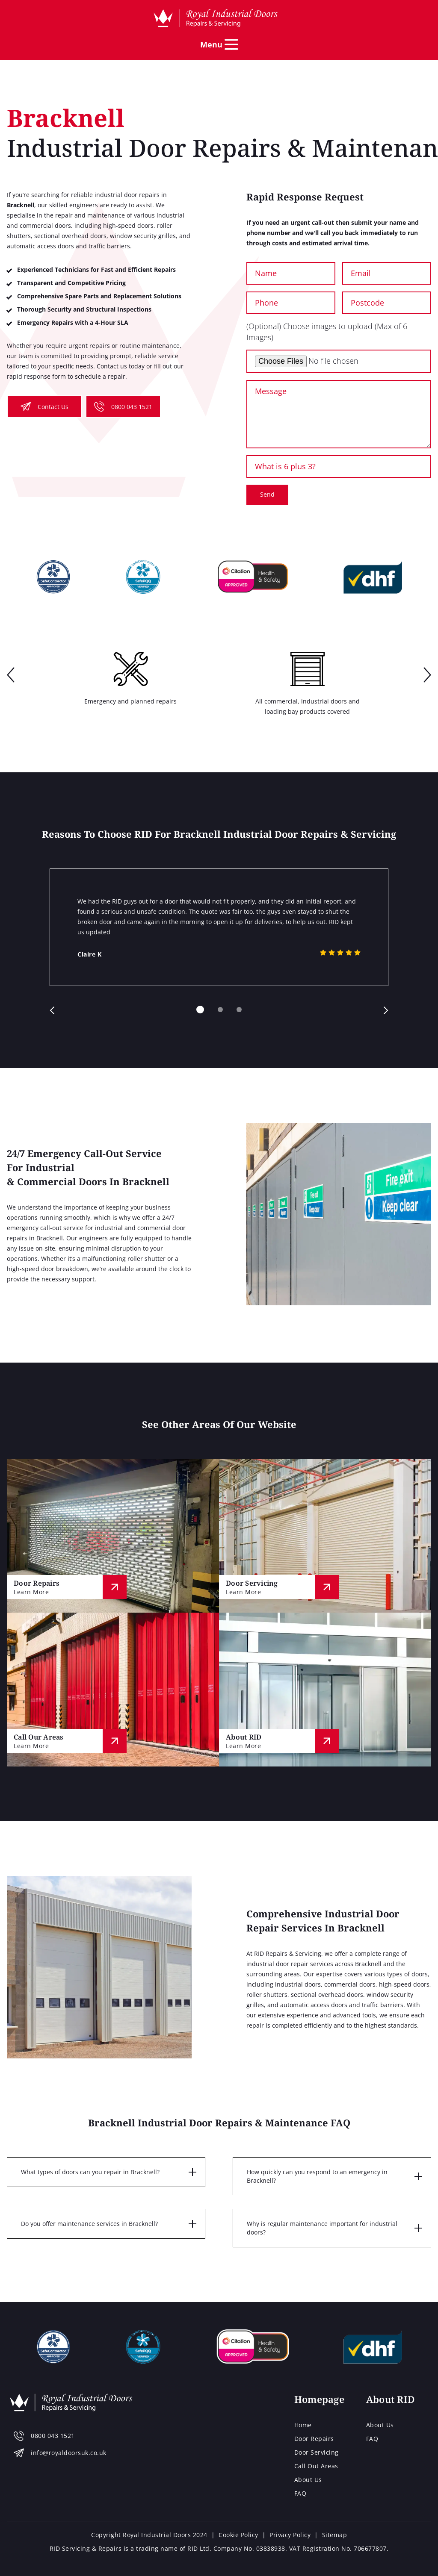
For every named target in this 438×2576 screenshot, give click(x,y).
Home (303, 2425)
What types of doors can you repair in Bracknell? (90, 2172)
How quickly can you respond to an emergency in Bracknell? (317, 2176)
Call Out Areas (316, 2466)
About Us (308, 2480)
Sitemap (334, 2535)
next (427, 675)
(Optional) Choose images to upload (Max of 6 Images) (326, 331)
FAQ (300, 2493)
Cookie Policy (238, 2535)
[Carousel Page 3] (239, 1009)
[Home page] (215, 18)
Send (267, 494)
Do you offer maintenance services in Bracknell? (89, 2224)
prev (11, 675)
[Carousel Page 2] (220, 1009)
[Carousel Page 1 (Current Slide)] (200, 1009)
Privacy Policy (290, 2535)
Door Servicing (316, 2452)
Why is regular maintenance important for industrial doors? (322, 2228)
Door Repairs (314, 2439)
